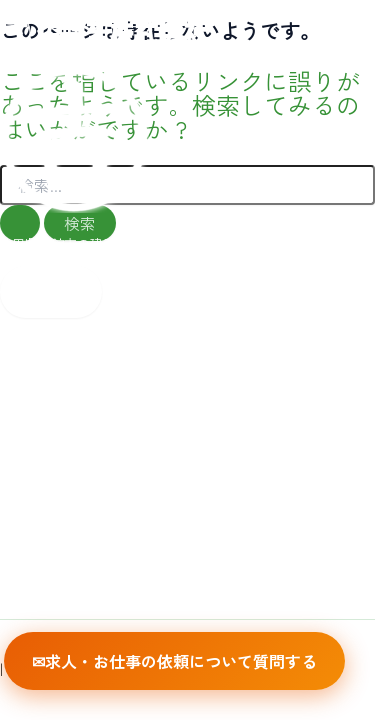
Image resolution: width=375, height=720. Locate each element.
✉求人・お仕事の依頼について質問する (174, 661)
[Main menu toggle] (51, 292)
